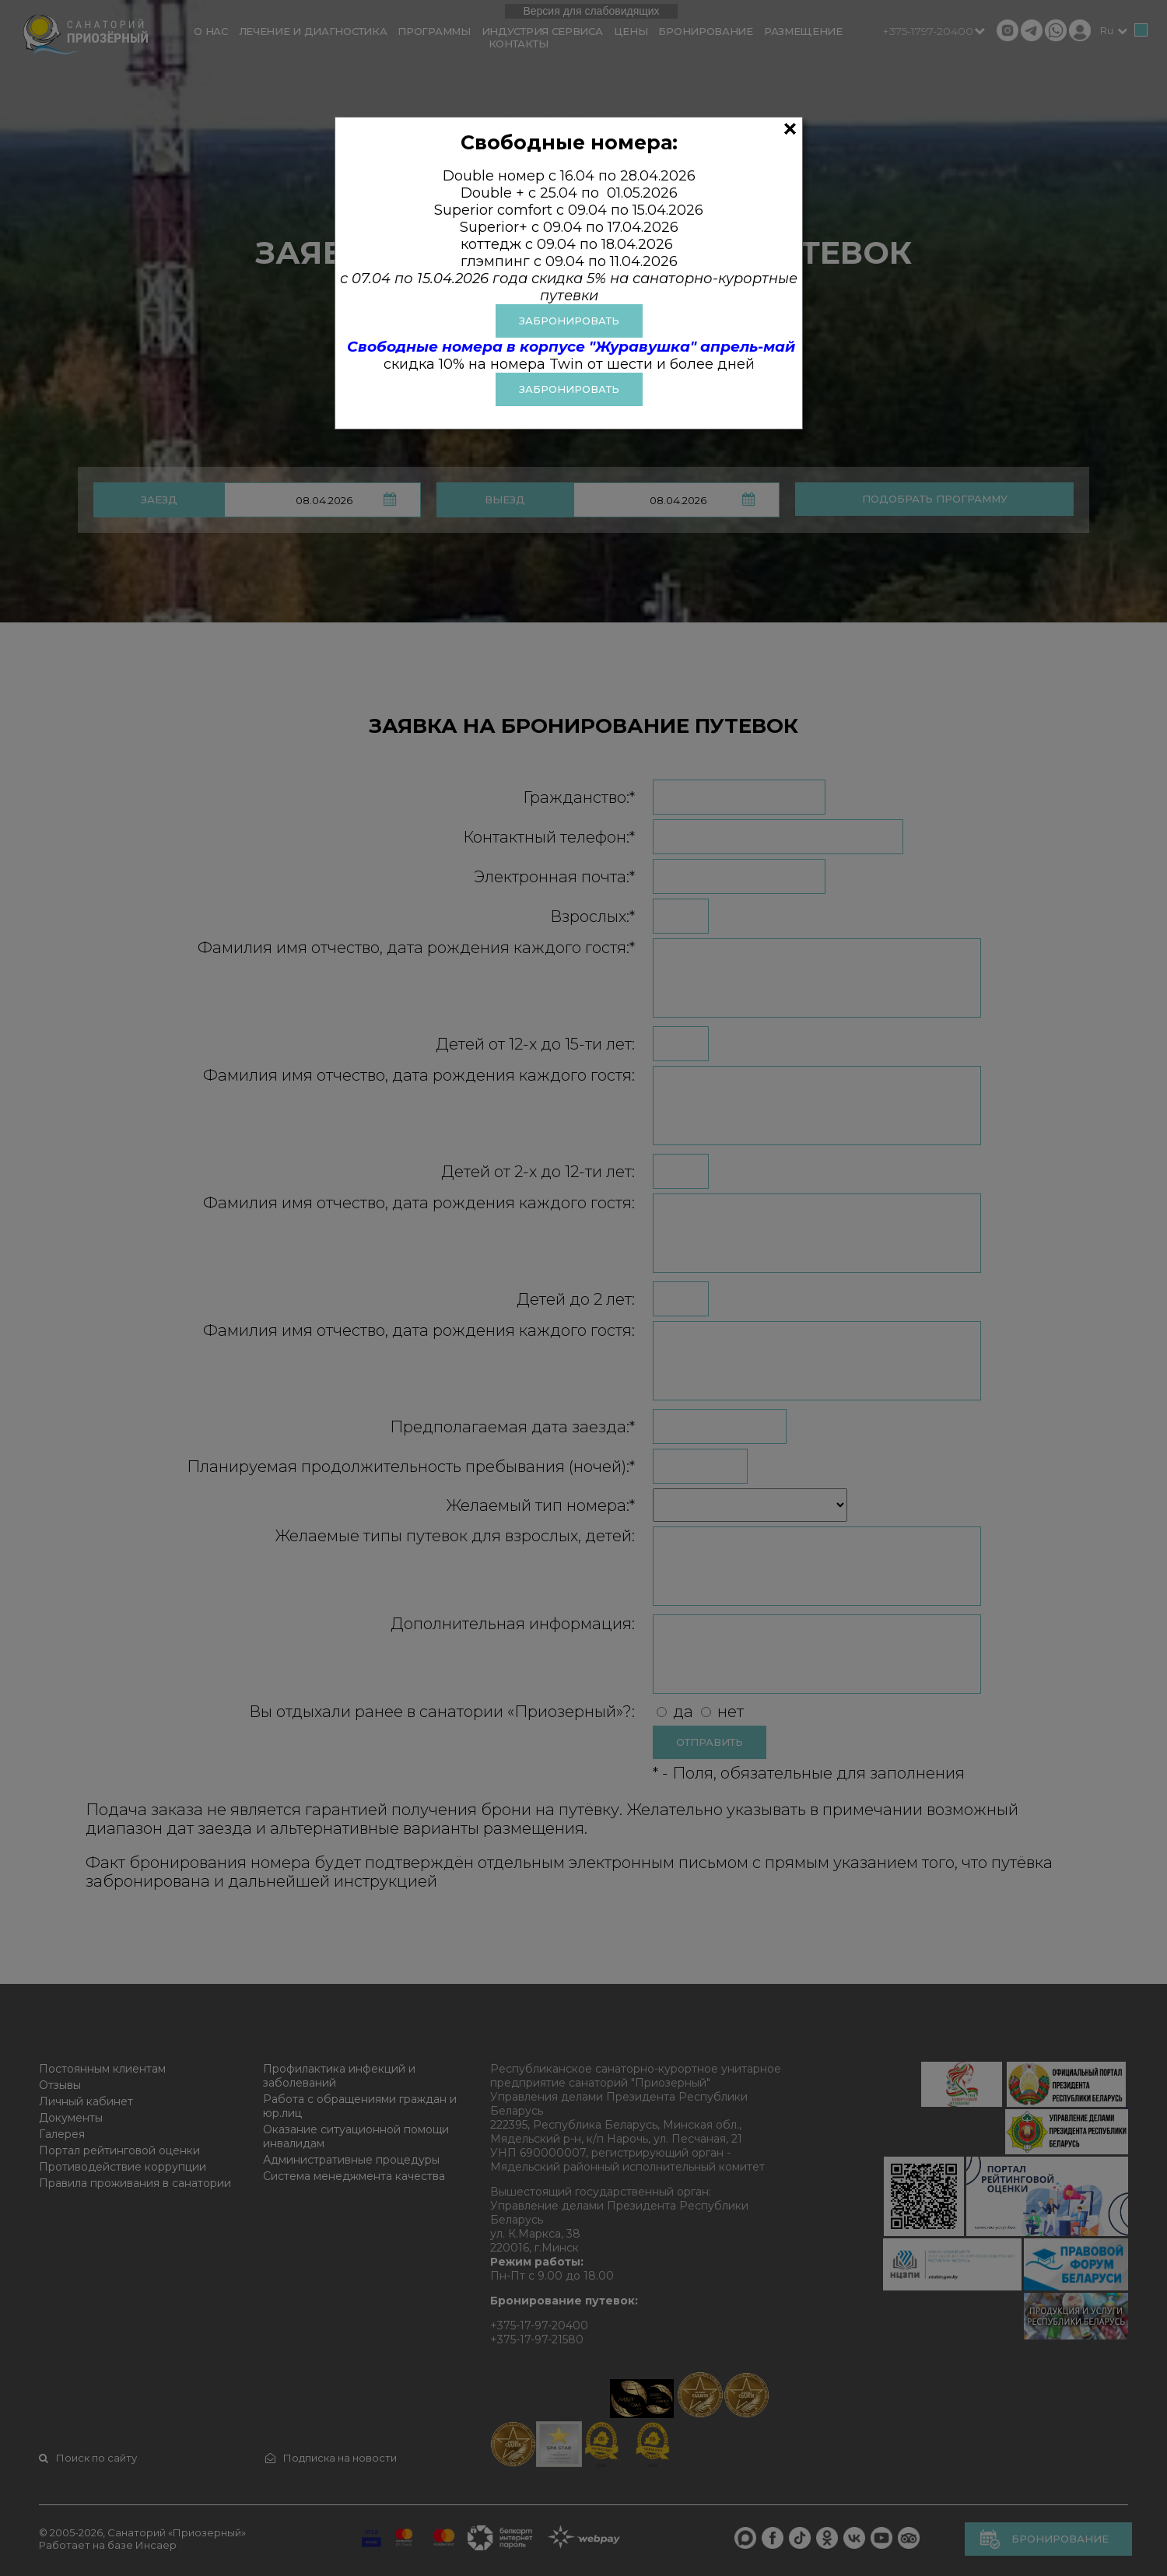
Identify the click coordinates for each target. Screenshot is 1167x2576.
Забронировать (569, 389)
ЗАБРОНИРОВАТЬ (569, 320)
